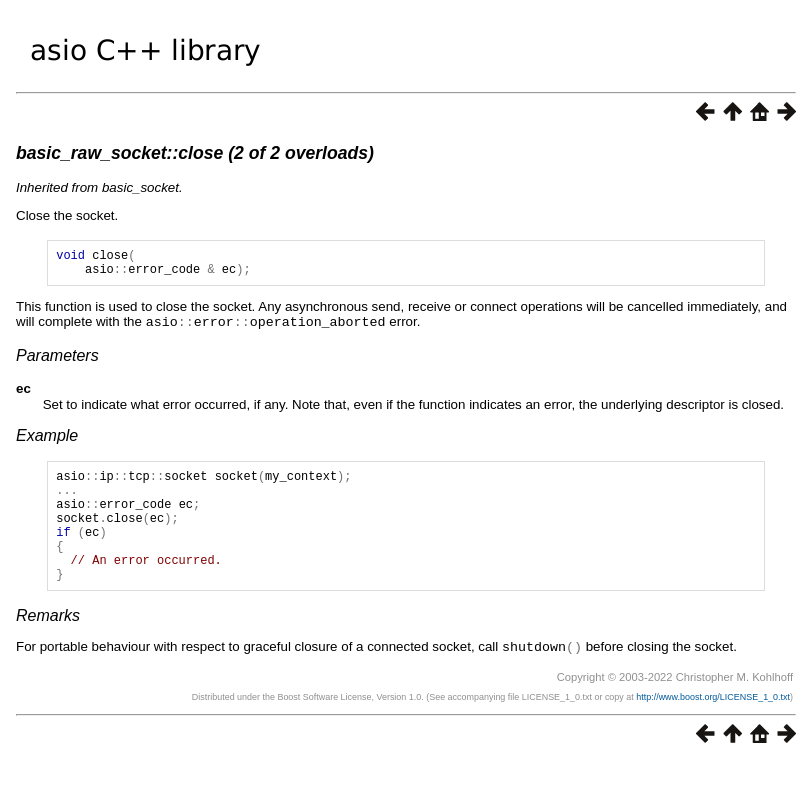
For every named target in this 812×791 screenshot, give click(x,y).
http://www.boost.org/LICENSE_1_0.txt (713, 725)
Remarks (48, 644)
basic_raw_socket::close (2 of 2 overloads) (195, 153)
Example (47, 440)
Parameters (57, 360)
